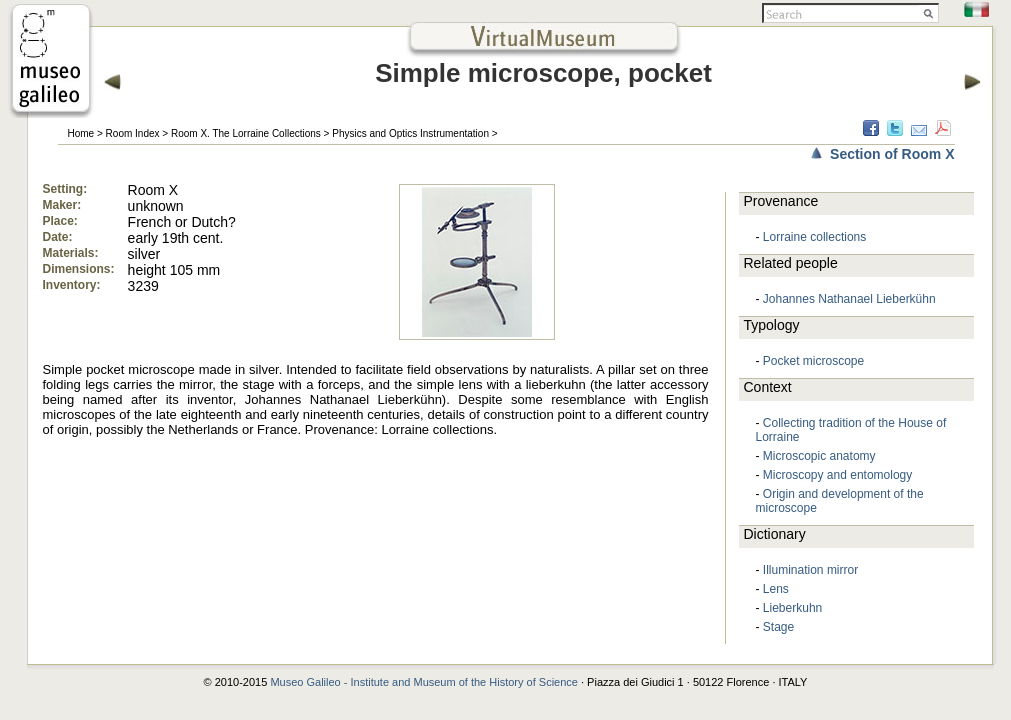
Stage (778, 627)
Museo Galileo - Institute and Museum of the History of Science (424, 682)
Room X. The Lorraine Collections (246, 133)
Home (81, 133)
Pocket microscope (813, 361)
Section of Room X (892, 154)
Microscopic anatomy (819, 456)
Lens (776, 589)
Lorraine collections (814, 237)
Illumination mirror (810, 570)
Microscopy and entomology (837, 475)
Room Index (133, 133)
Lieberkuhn (792, 608)
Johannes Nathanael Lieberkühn (849, 299)
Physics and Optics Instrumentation (410, 133)
